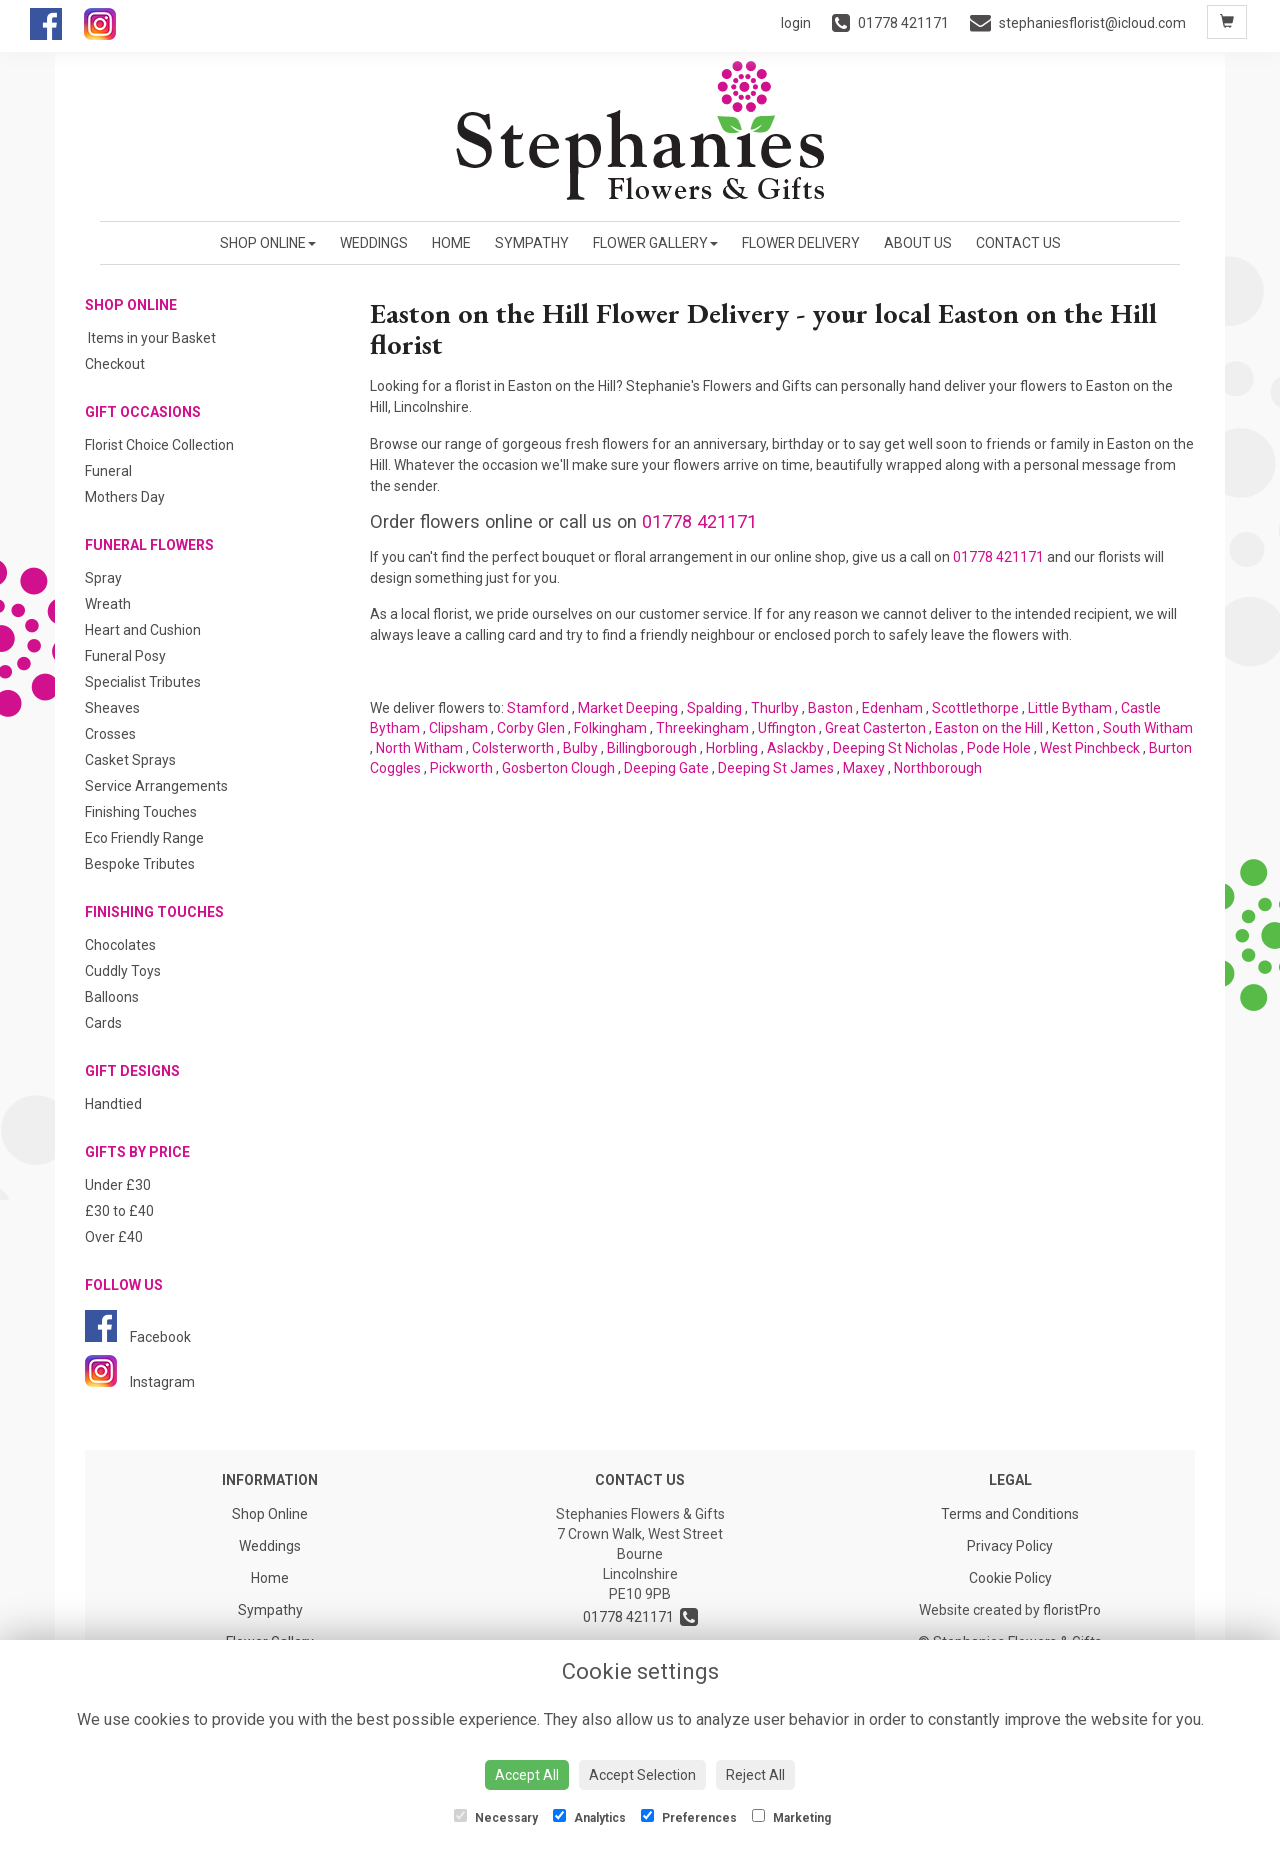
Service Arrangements (156, 786)
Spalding (714, 708)
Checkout (115, 364)
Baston (830, 708)
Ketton (1073, 728)
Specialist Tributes (143, 682)
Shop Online (268, 243)
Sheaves (112, 708)
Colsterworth (513, 748)
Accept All (527, 1775)
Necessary (496, 1817)
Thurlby (775, 708)
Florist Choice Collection (159, 445)
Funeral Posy (125, 656)
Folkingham (610, 728)
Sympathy (532, 243)
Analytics (589, 1817)
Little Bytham (1070, 708)
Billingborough (652, 748)
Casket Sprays (130, 760)
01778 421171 (699, 521)
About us (918, 243)
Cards (103, 1023)
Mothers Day (125, 497)
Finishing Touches (141, 812)
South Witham (1148, 728)
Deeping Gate (666, 768)
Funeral (108, 471)
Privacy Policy (1010, 1546)
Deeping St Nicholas (895, 748)
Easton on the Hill (989, 728)
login (796, 23)
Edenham (892, 708)
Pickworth (461, 768)
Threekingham (702, 728)
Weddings (374, 243)
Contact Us (1018, 243)
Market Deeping (628, 708)
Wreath (108, 604)
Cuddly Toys (123, 971)
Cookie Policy (1010, 1578)
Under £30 (118, 1185)
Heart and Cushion (143, 630)
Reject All (755, 1775)
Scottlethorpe (975, 708)
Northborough (938, 768)
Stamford (538, 708)
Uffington (787, 728)
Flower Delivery (801, 243)
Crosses (110, 734)
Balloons (112, 997)
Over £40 (114, 1237)
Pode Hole (999, 748)
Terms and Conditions (1010, 1514)
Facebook (138, 1337)
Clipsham (458, 728)
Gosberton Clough (558, 768)
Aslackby (795, 748)
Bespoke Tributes (140, 864)
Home (451, 243)
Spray (103, 578)
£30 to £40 (119, 1211)
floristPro (1072, 1610)
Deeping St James (776, 768)
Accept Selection (642, 1775)
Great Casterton (875, 728)
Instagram (140, 1382)
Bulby (580, 748)
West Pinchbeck (1090, 748)
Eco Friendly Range (144, 838)
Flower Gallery (655, 243)
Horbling (732, 748)
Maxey (864, 768)
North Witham (419, 748)
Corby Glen (531, 728)
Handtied (113, 1104)
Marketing (791, 1817)
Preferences (689, 1817)
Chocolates (120, 945)
